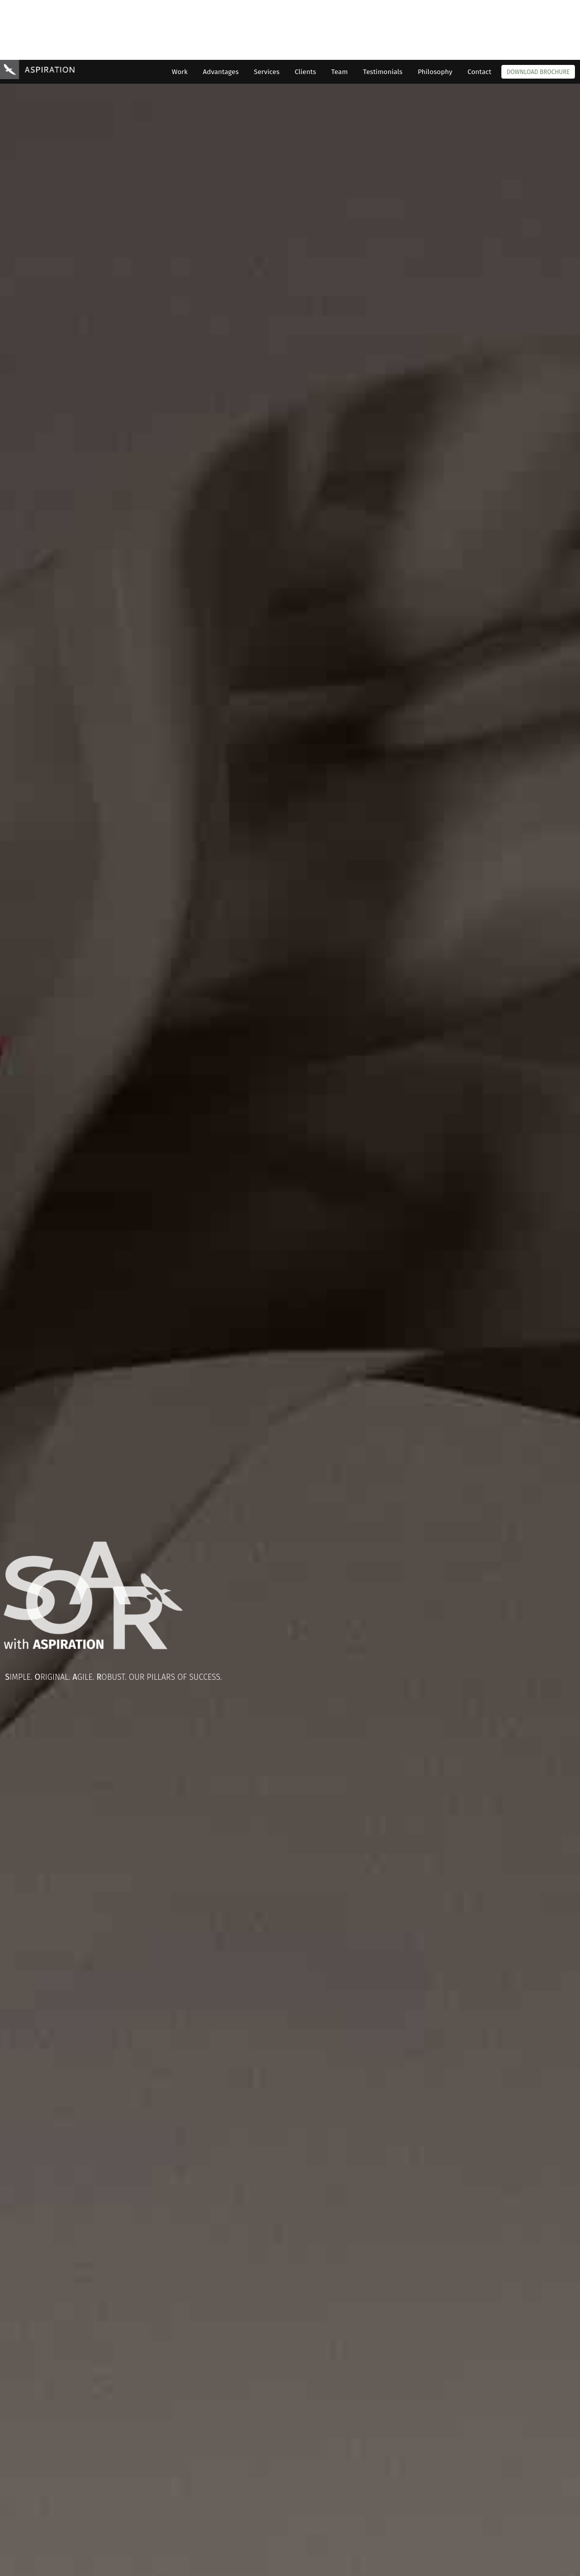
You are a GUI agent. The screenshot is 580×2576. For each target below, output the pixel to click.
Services (267, 12)
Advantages (220, 12)
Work (180, 12)
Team (339, 12)
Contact (479, 12)
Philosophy (435, 12)
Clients (305, 12)
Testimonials (382, 12)
